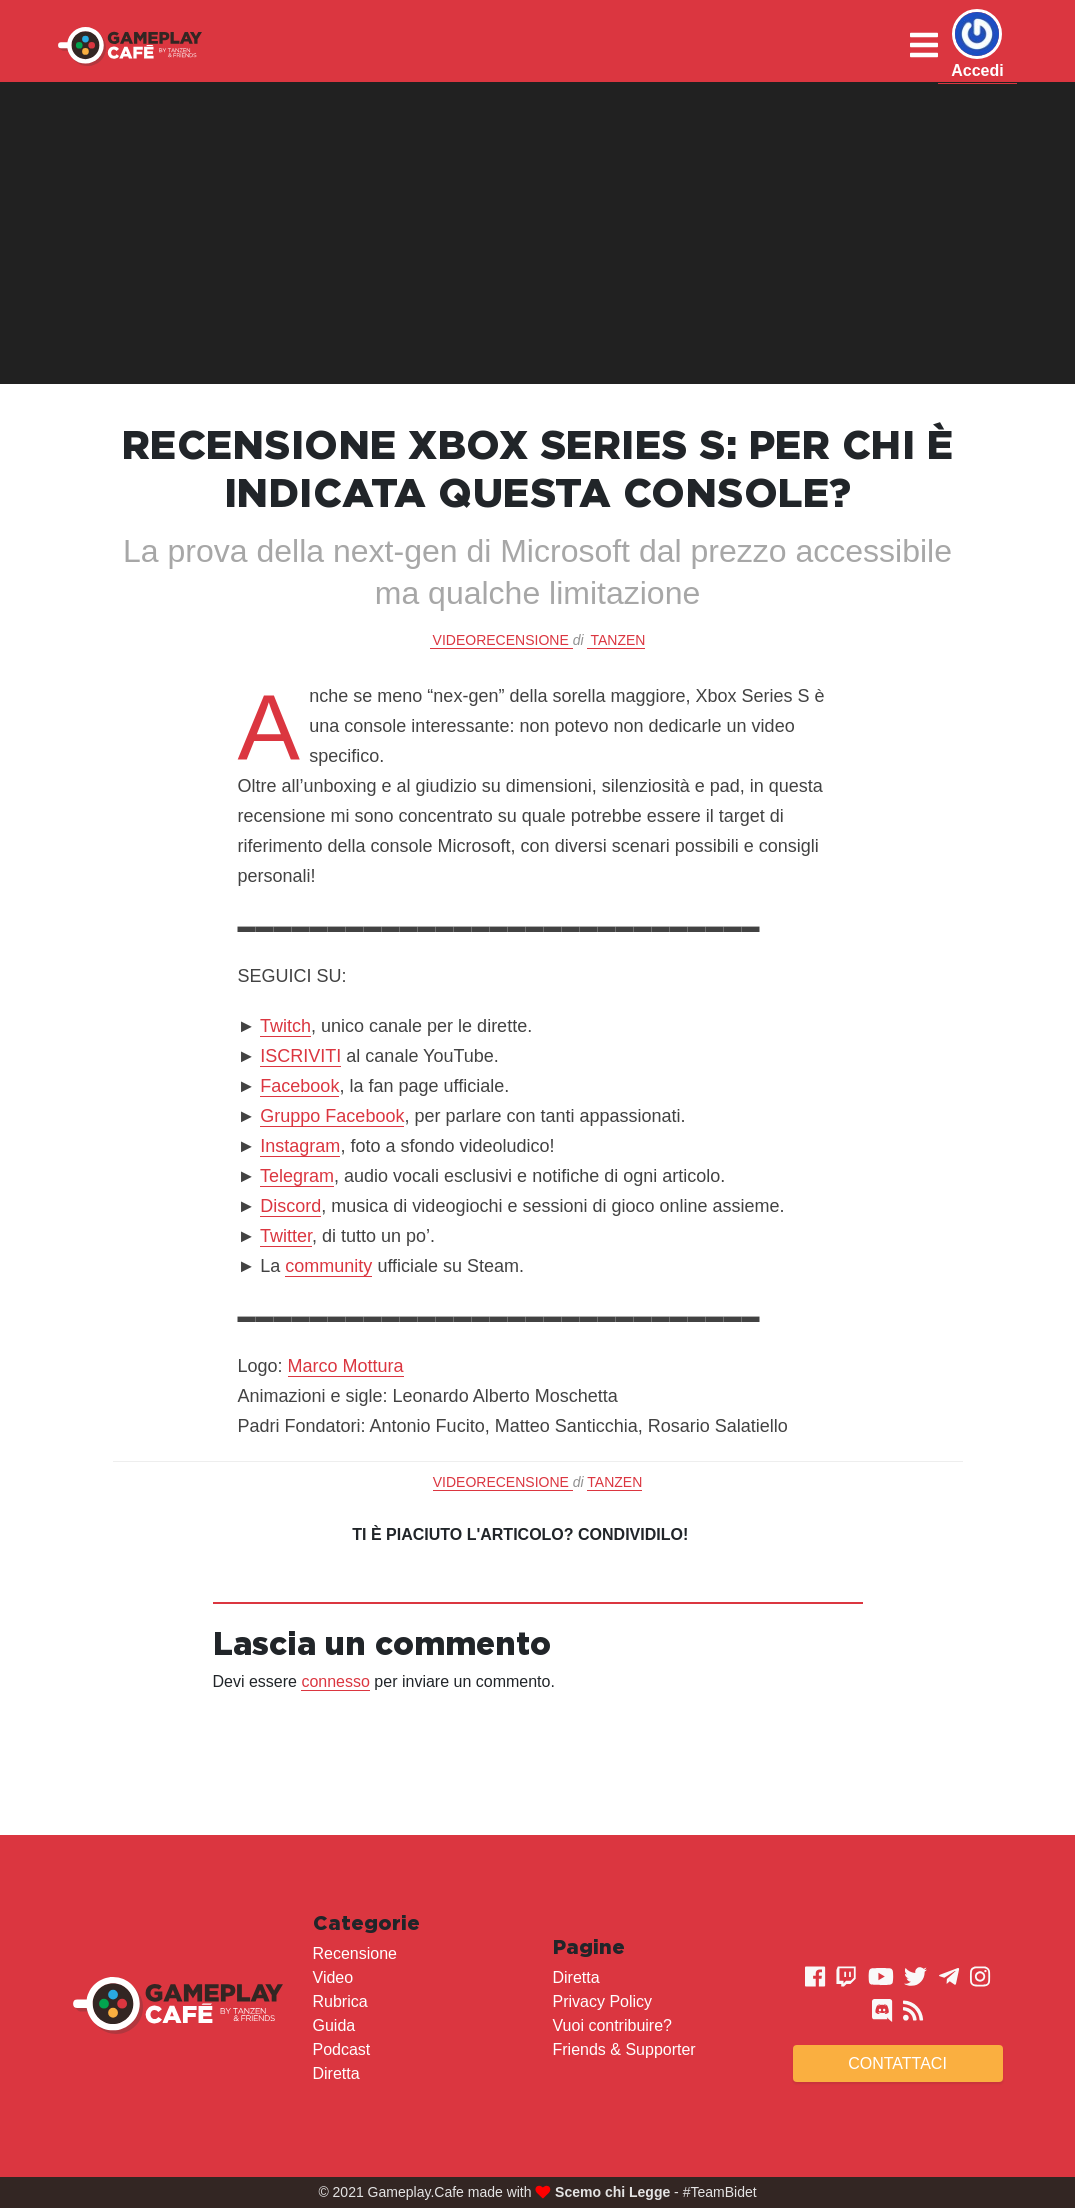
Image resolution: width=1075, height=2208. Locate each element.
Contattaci (897, 2063)
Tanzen (617, 640)
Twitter (286, 1236)
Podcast (342, 2049)
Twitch (285, 1026)
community (328, 1266)
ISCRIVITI (300, 1056)
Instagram (300, 1146)
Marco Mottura (346, 1366)
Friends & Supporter (624, 2049)
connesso (335, 1681)
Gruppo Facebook (332, 1116)
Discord (290, 1206)
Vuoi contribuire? (612, 2025)
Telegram (297, 1176)
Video (333, 1977)
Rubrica (340, 2001)
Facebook (299, 1086)
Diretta (336, 2073)
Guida (334, 2025)
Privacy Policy (603, 2001)
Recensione (355, 1953)
